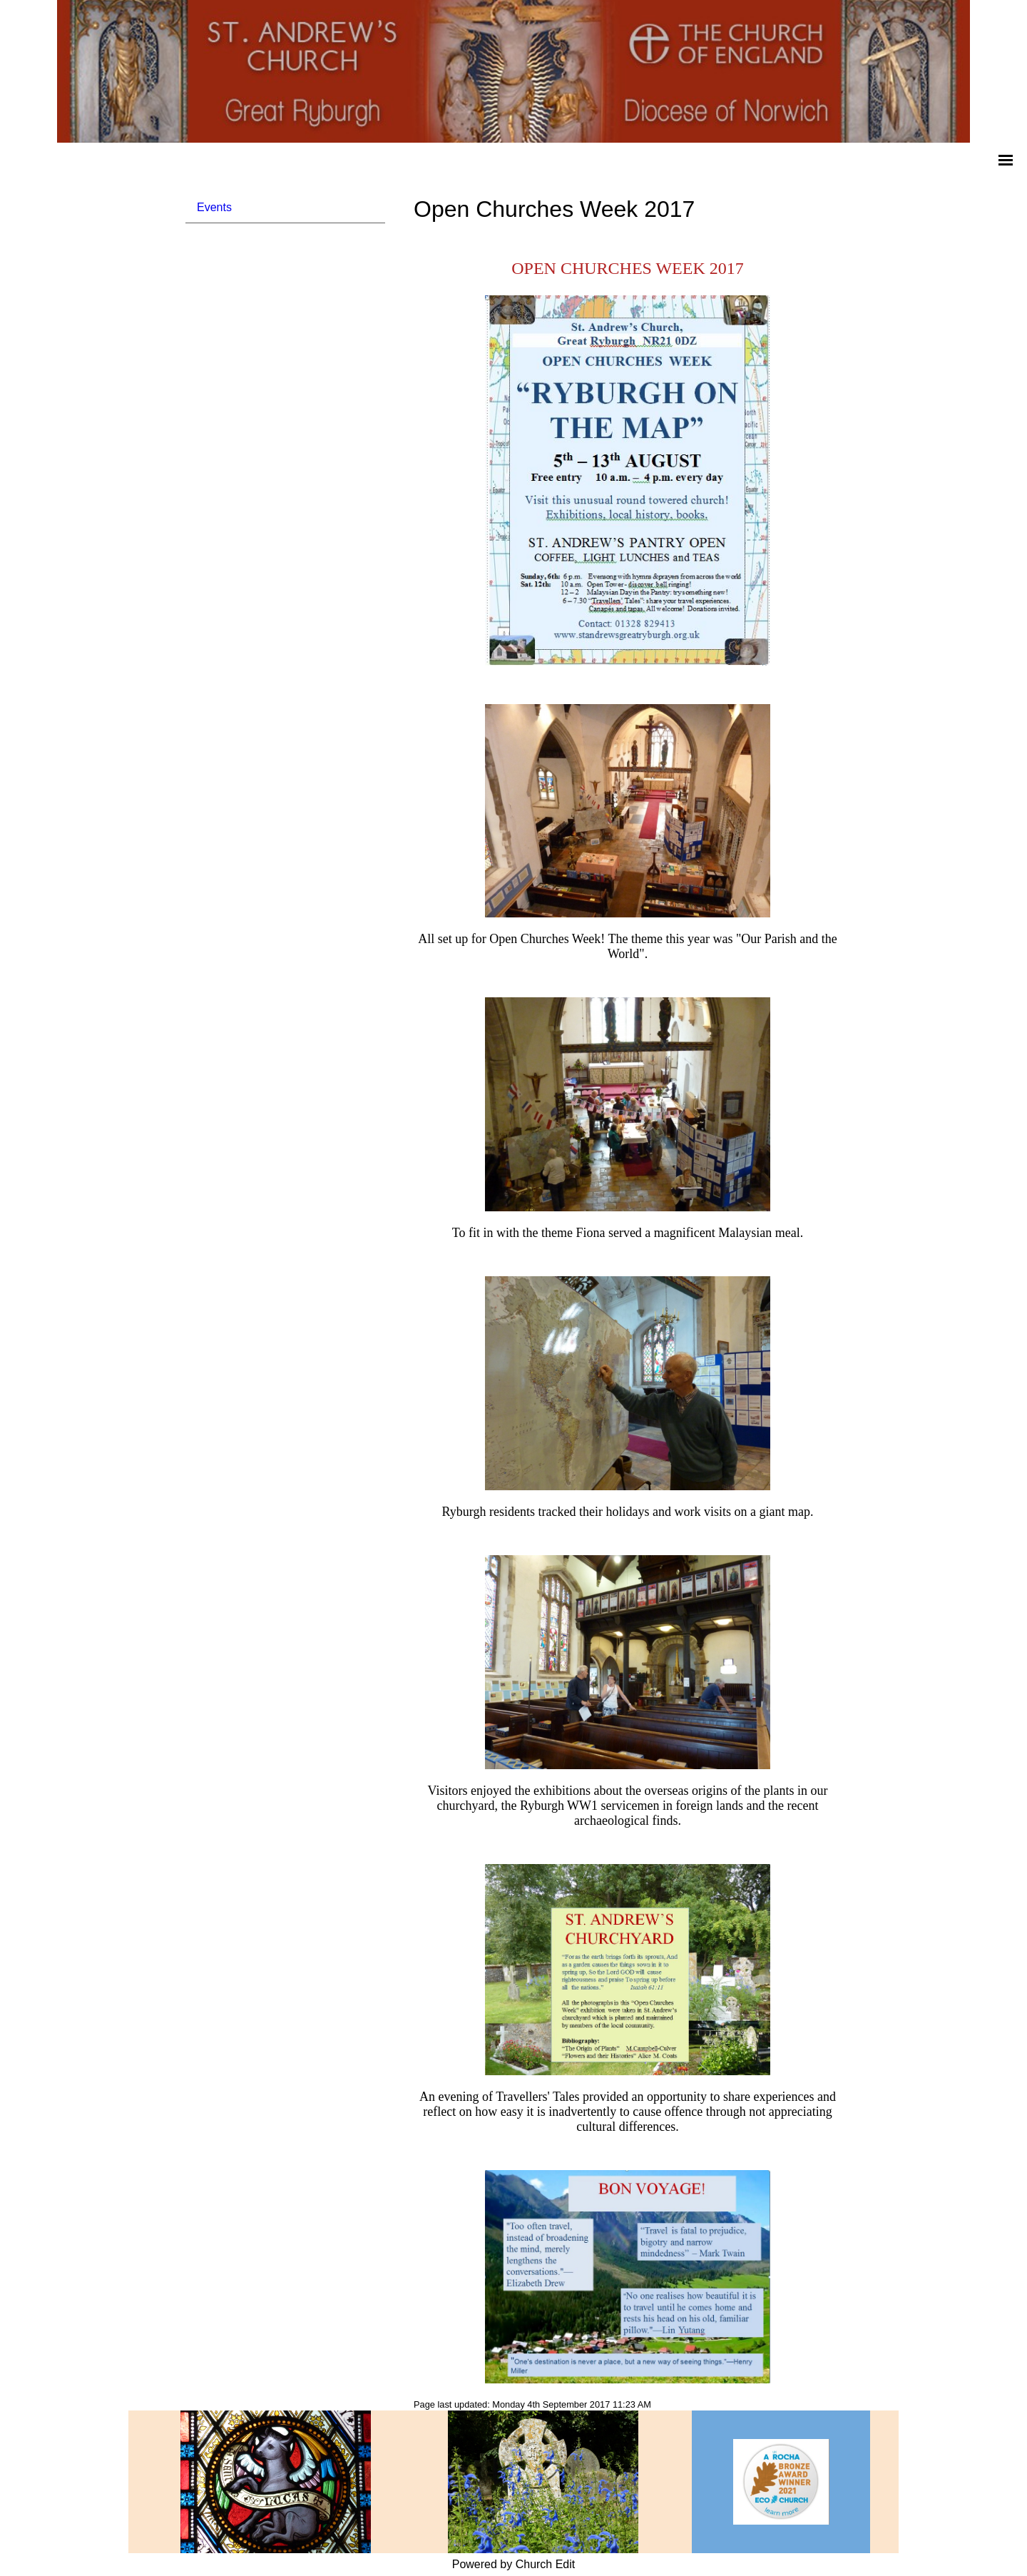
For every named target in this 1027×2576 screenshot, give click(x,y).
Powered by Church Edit (514, 2564)
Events (214, 207)
